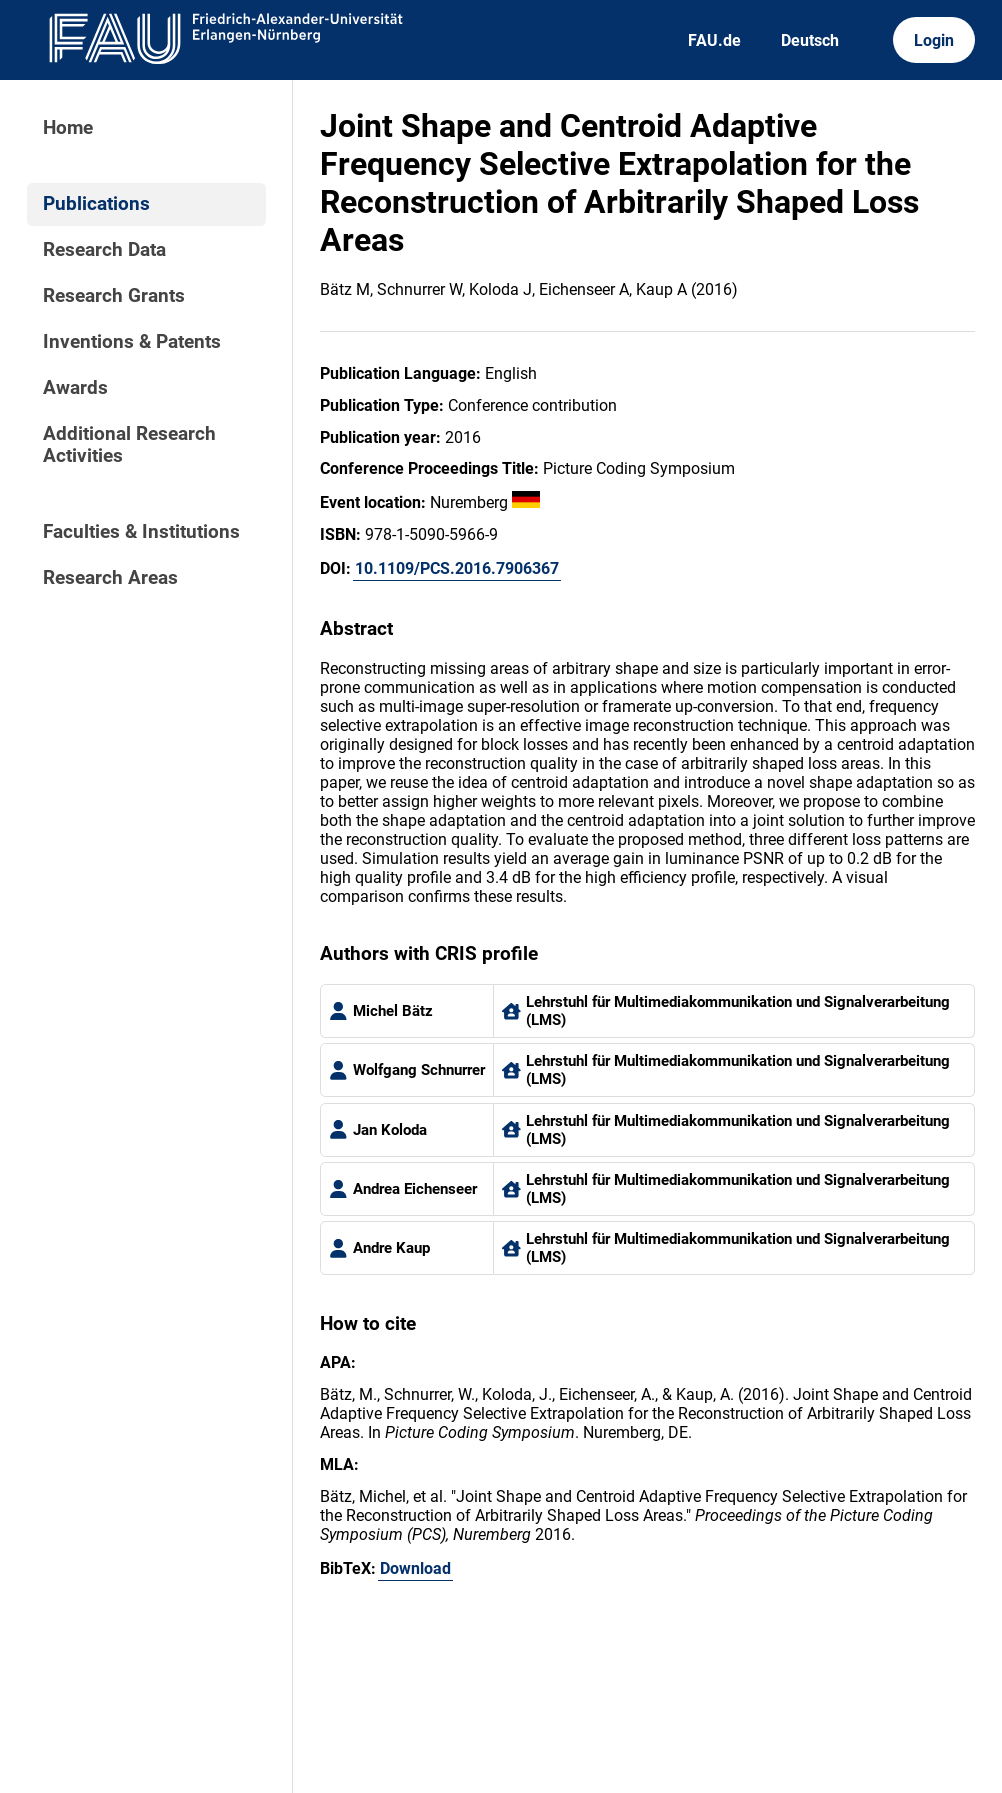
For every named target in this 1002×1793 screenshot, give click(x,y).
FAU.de (714, 40)
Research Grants (114, 296)
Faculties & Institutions (141, 532)
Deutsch (810, 40)
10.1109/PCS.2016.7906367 (457, 568)
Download (415, 1568)
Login (934, 40)
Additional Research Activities (129, 445)
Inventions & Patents (132, 342)
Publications (96, 204)
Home (68, 128)
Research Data (104, 250)
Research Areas (110, 578)
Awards (75, 388)
